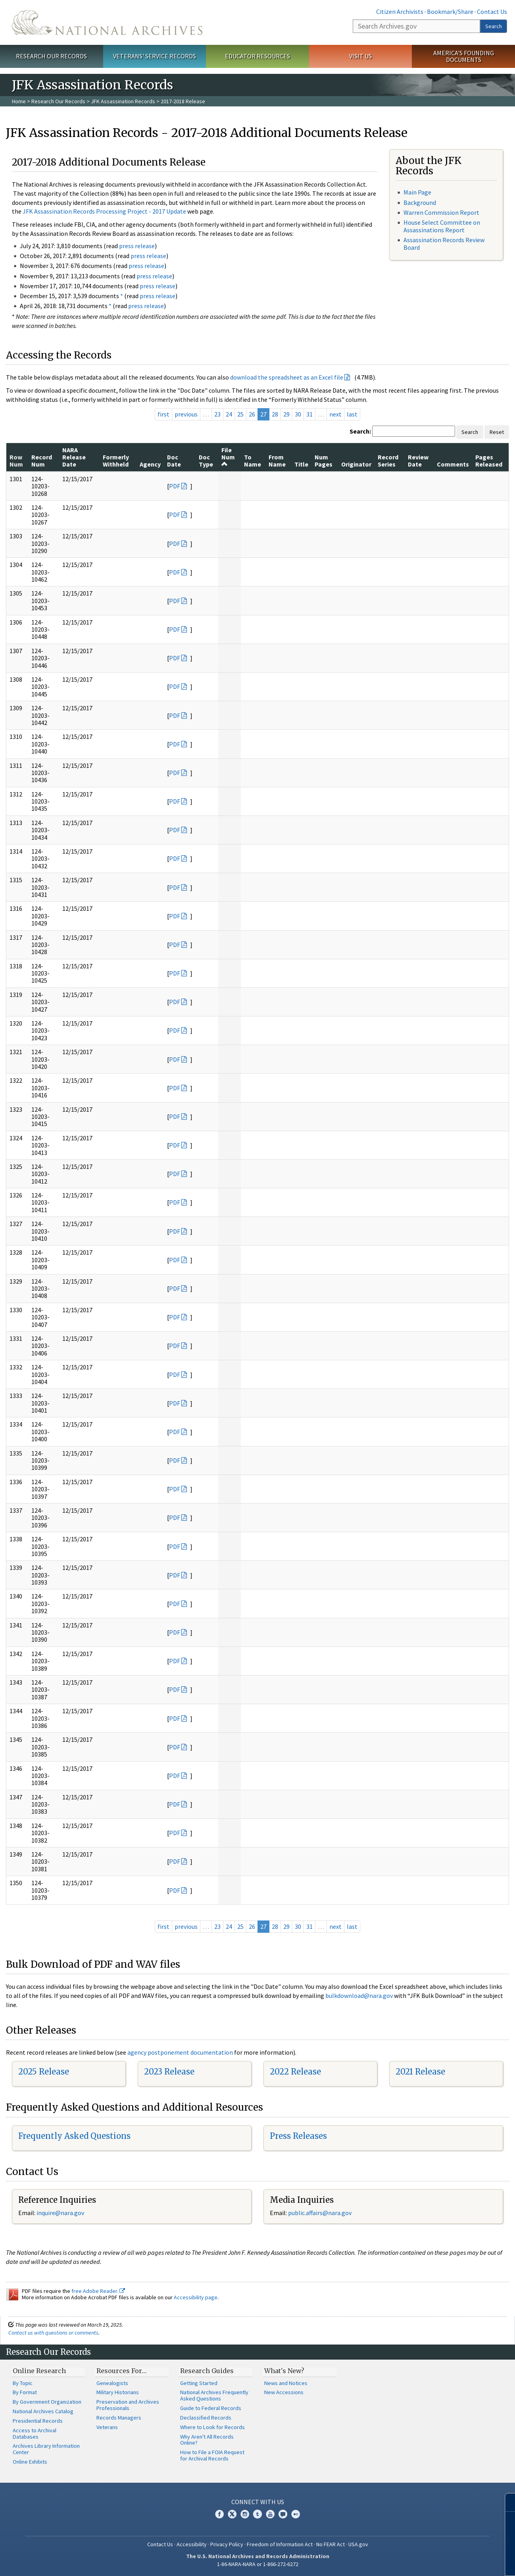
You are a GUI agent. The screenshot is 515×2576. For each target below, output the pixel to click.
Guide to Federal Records (210, 2408)
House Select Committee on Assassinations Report (442, 226)
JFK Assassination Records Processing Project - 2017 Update (104, 211)
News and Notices (285, 2383)
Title (301, 464)
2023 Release (169, 2072)
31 (309, 414)
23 (217, 414)
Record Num (41, 460)
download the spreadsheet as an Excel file (286, 377)
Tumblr (257, 2514)
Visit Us (360, 56)
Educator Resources (257, 56)
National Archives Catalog (43, 2411)
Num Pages (323, 460)
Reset (497, 432)
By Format (25, 2392)
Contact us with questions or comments (53, 2332)
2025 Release (43, 2072)
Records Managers (118, 2417)
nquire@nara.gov (61, 2213)
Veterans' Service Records (154, 56)
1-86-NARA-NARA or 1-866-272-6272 (257, 2564)
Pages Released (488, 460)
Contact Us (492, 11)
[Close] (506, 2502)
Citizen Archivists (399, 11)
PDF (174, 486)
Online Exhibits (30, 2461)
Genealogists (112, 2383)
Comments (453, 464)
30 (298, 414)
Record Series (388, 460)
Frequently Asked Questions (74, 2136)
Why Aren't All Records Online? (207, 2440)
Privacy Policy (226, 2544)
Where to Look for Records (212, 2427)
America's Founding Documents (463, 56)
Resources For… (121, 2371)
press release (137, 246)
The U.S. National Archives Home (107, 22)
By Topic (23, 2383)
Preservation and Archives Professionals (127, 2405)
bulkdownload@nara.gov (359, 1995)
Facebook (219, 2514)
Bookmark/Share (450, 11)
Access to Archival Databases (34, 2433)
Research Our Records (51, 56)
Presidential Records (38, 2420)
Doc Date (174, 460)
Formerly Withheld (116, 460)
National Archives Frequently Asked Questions (214, 2395)
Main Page (417, 192)
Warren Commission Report (441, 212)
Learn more (444, 2561)
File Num (228, 457)
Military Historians (117, 2392)
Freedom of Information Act (280, 2544)
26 (252, 414)
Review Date (418, 460)
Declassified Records (205, 2417)
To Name (252, 460)
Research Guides (207, 2371)
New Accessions (284, 2392)
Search (493, 26)
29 (286, 414)
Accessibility (192, 2544)
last (352, 414)
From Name (277, 460)
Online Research (39, 2371)
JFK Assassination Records (123, 101)
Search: (360, 431)
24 (229, 414)
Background (420, 202)
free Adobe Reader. (98, 2290)
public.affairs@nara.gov (320, 2213)
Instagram (245, 2514)
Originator (356, 464)
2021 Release (420, 2072)
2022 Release (295, 2072)
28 (275, 414)
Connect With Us (257, 2502)
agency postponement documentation (180, 2052)
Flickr (295, 2514)
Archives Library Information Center (46, 2449)
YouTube (270, 2514)
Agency (150, 464)
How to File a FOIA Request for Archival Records (212, 2455)
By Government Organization (47, 2401)
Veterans (107, 2427)
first (163, 414)
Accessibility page (195, 2297)
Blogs (283, 2514)
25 (240, 414)
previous (186, 414)
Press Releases (298, 2136)
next (335, 414)
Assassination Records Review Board (444, 243)
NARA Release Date (74, 457)
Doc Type (206, 460)
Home (19, 101)
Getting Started (198, 2383)
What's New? (284, 2371)
